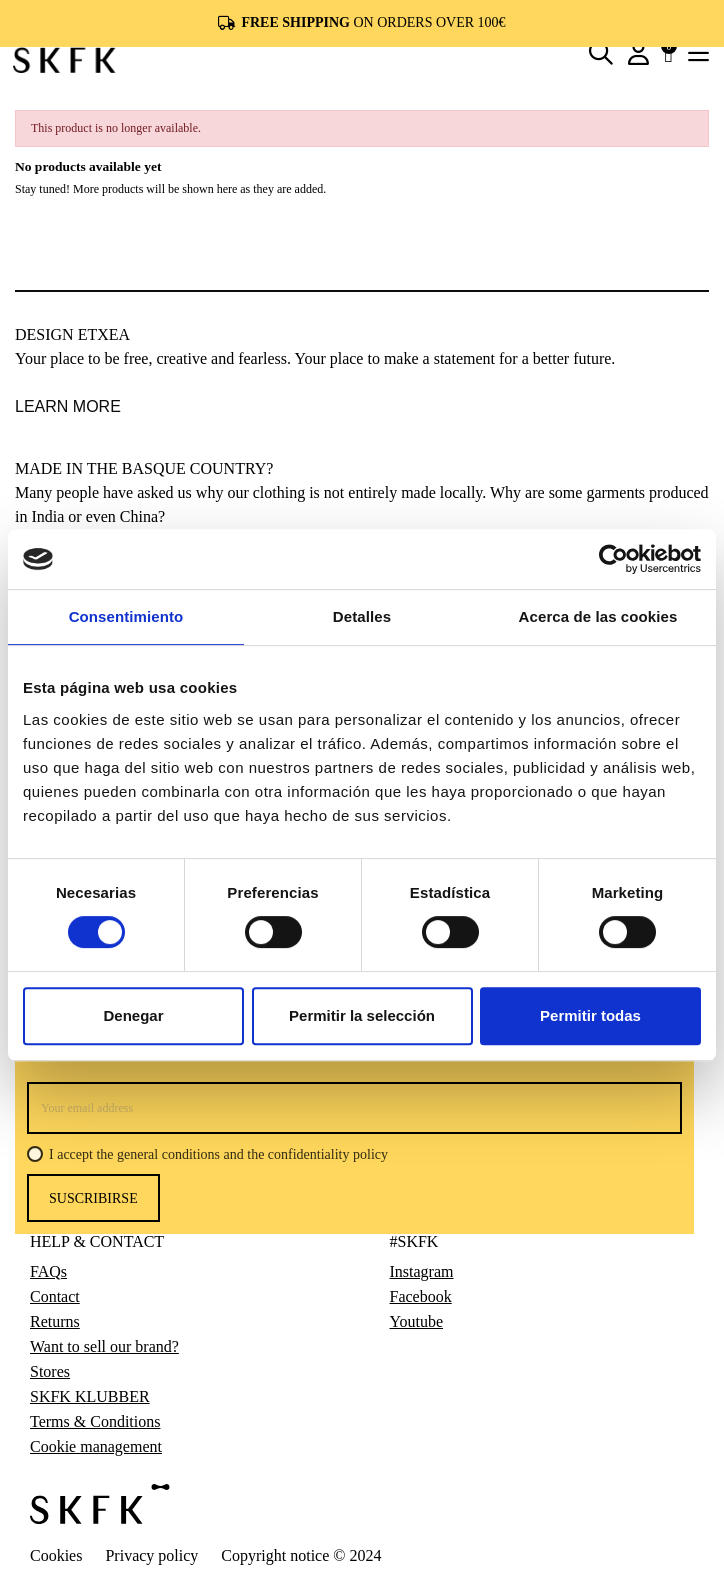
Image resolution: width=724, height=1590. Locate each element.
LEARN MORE (68, 406)
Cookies (56, 1555)
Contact (55, 1297)
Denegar (133, 1015)
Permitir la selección (362, 1015)
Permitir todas (590, 1015)
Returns (55, 1322)
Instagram (422, 1272)
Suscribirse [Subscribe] (93, 1198)
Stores (50, 1372)
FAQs (48, 1272)
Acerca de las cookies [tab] (598, 616)
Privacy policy (151, 1555)
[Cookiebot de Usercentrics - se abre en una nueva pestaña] (613, 559)
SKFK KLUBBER (90, 1397)
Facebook (421, 1297)
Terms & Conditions (95, 1422)
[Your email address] (354, 1108)
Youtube (417, 1322)
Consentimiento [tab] (126, 616)
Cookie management (96, 1447)
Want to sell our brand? (104, 1347)
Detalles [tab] (362, 616)
